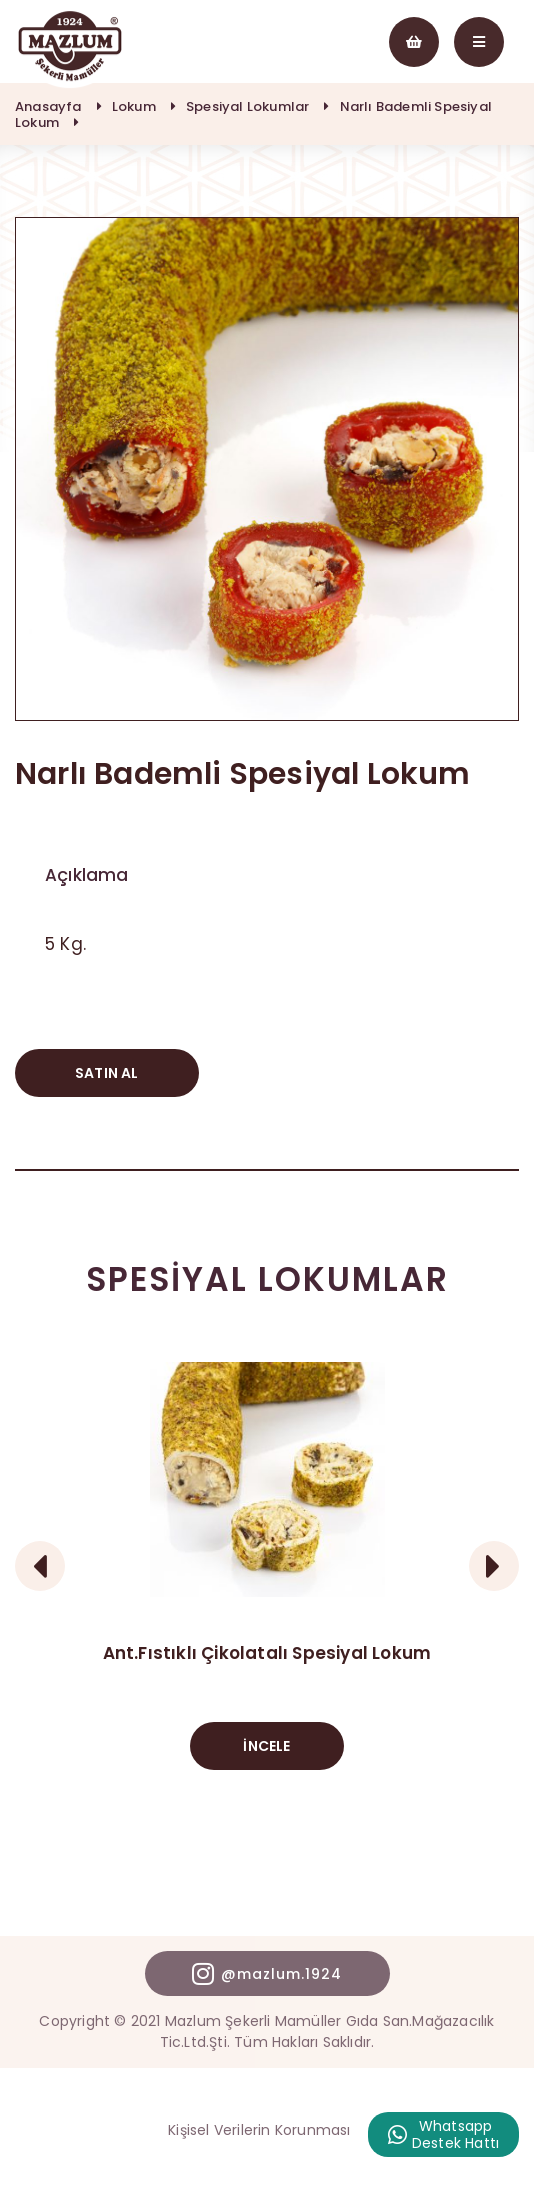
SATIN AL (107, 1073)
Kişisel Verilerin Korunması (259, 2130)
